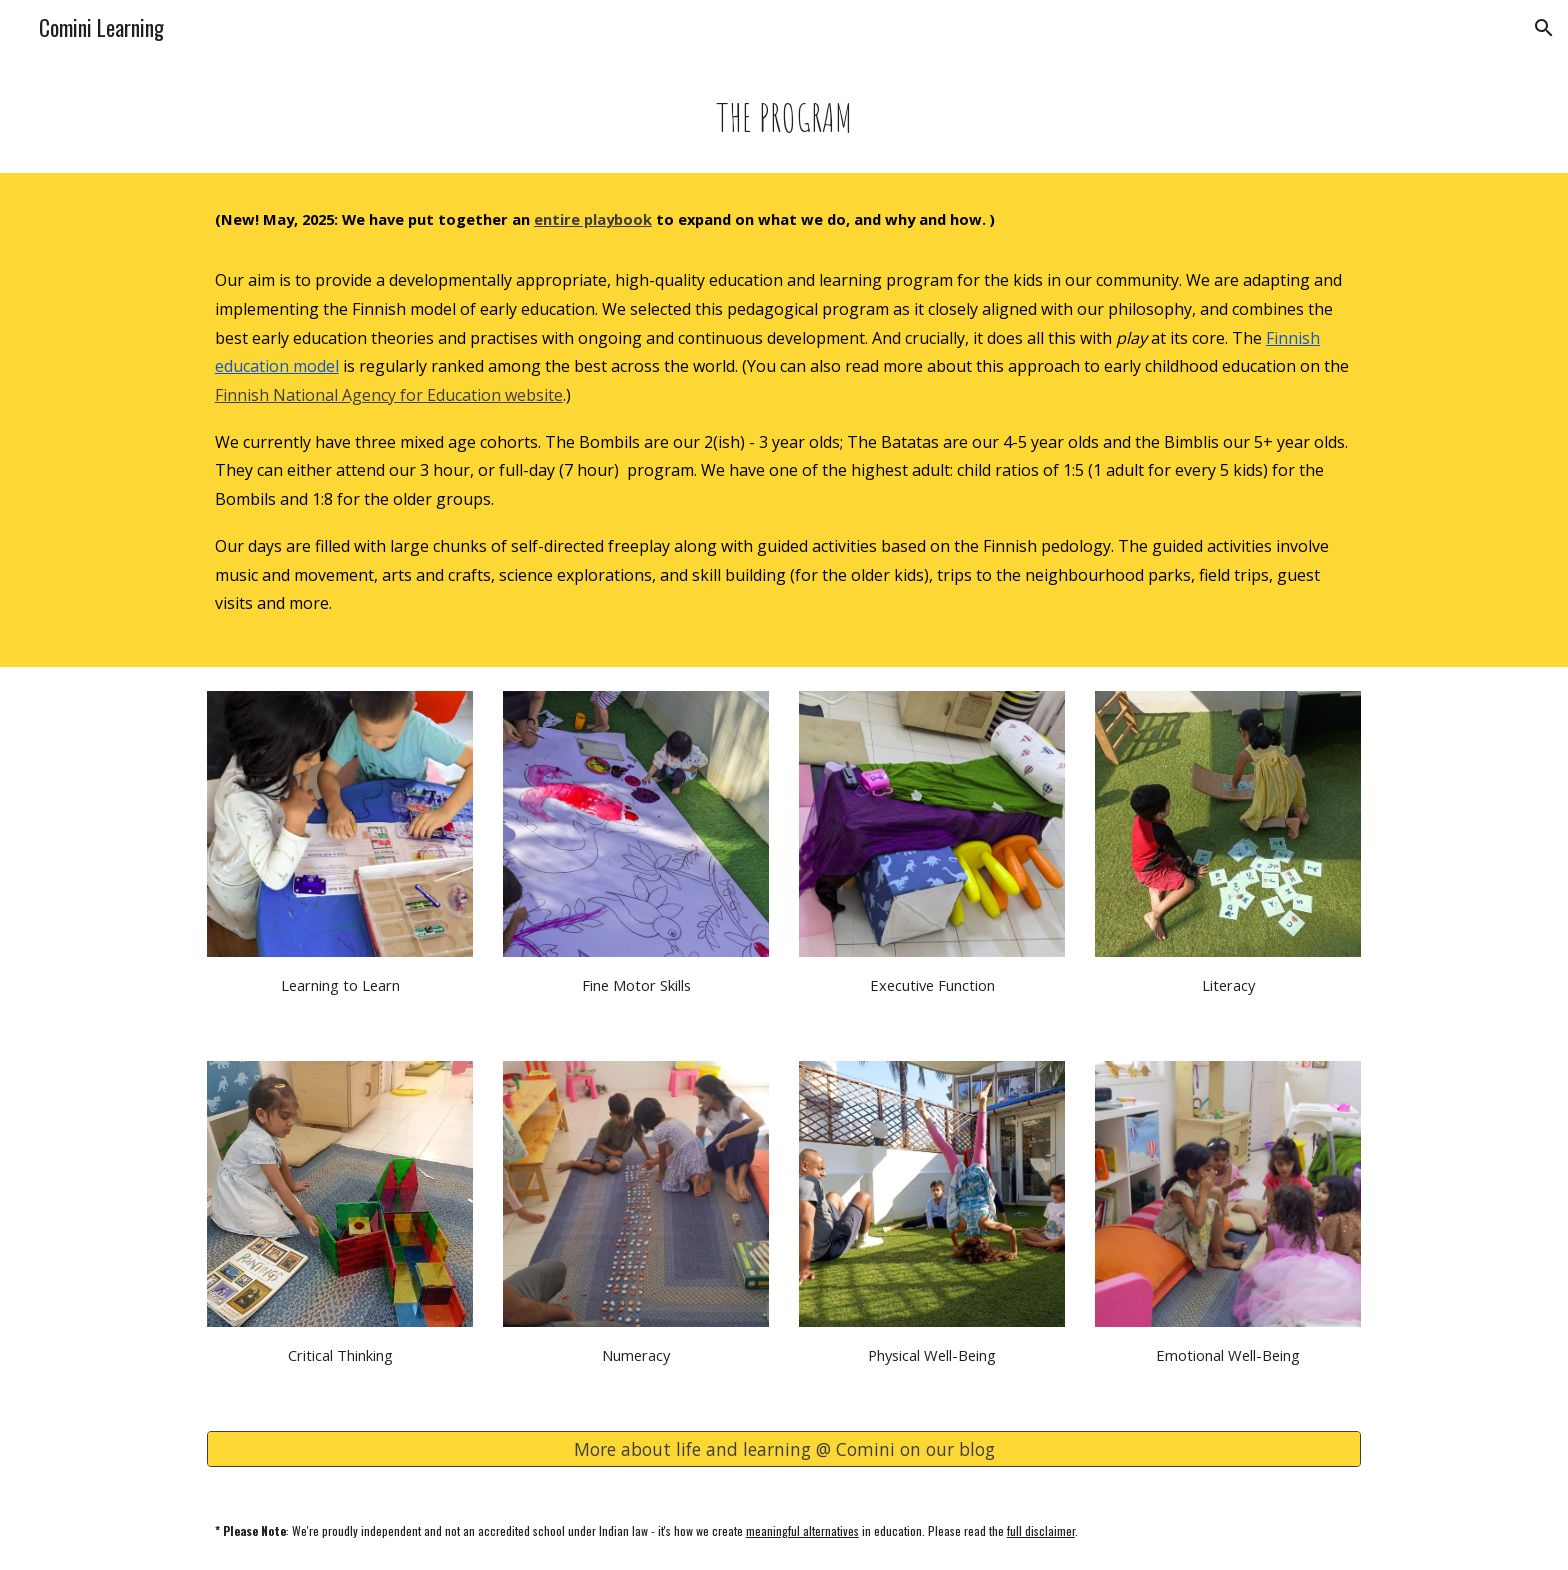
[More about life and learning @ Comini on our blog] (784, 1449)
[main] (784, 116)
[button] (1544, 28)
